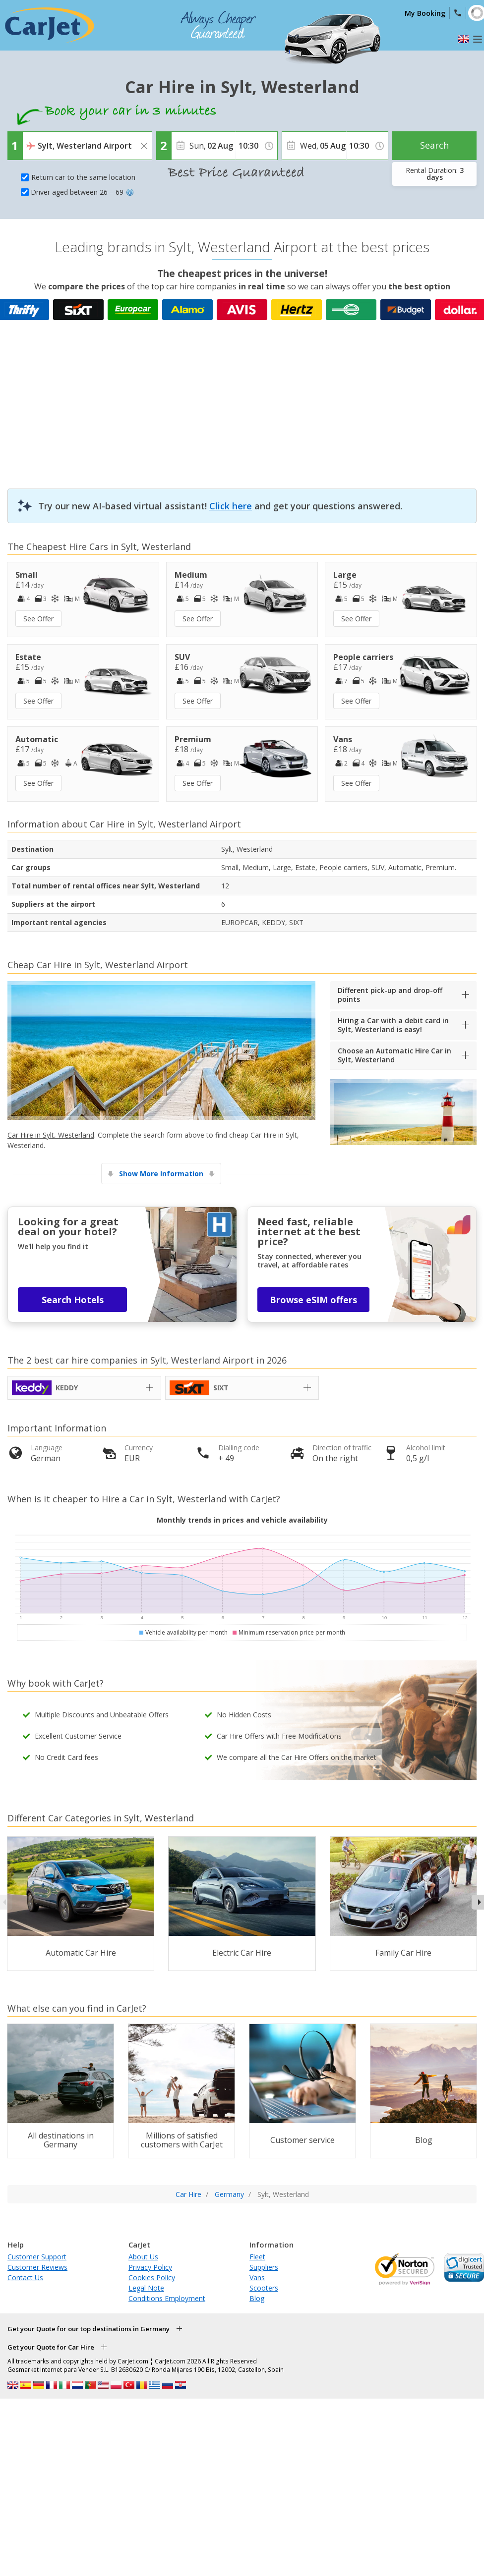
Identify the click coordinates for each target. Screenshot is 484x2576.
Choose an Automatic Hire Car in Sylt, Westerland (394, 1055)
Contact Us (25, 2277)
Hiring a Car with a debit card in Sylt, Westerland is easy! (393, 1025)
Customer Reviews (37, 2267)
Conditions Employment (166, 2298)
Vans (257, 2277)
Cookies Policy (151, 2277)
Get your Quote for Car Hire (50, 2347)
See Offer (38, 618)
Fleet (257, 2256)
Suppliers (263, 2267)
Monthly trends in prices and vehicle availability (242, 1520)
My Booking (425, 13)
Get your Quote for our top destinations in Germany (88, 2328)
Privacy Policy (150, 2267)
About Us (143, 2256)
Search (434, 145)
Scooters (263, 2288)
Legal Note (146, 2288)
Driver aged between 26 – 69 (82, 192)
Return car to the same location (83, 177)
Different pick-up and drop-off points (390, 995)
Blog (256, 2298)
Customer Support (36, 2256)
